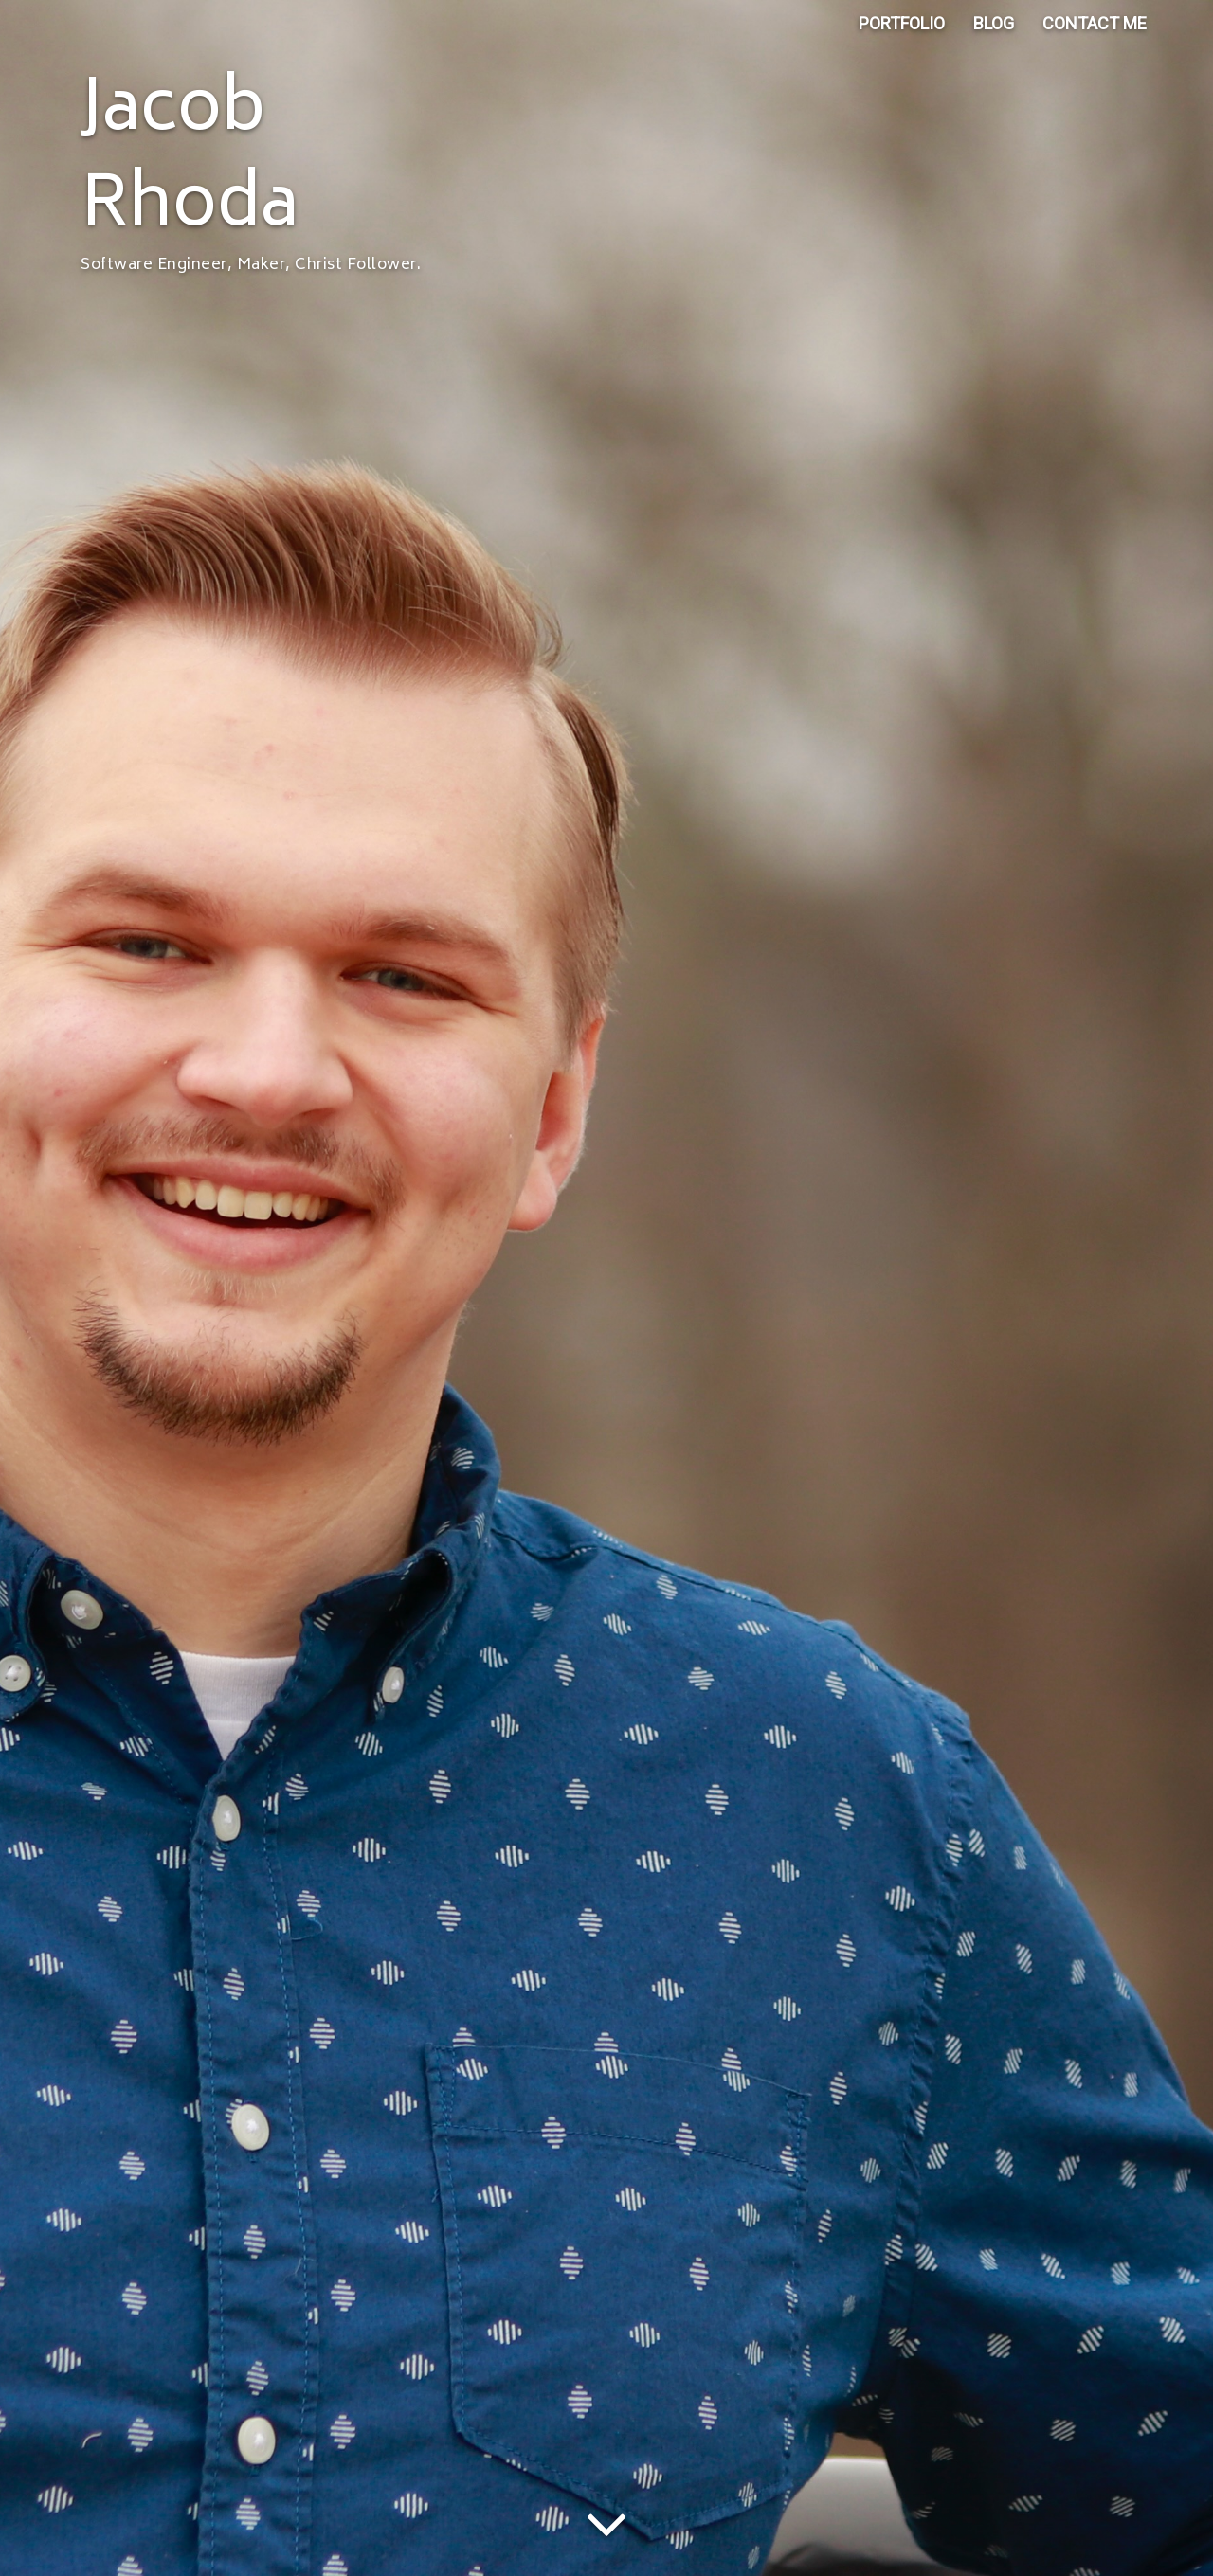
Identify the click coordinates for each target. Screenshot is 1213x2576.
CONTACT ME (1094, 37)
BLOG (993, 37)
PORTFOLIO (902, 37)
